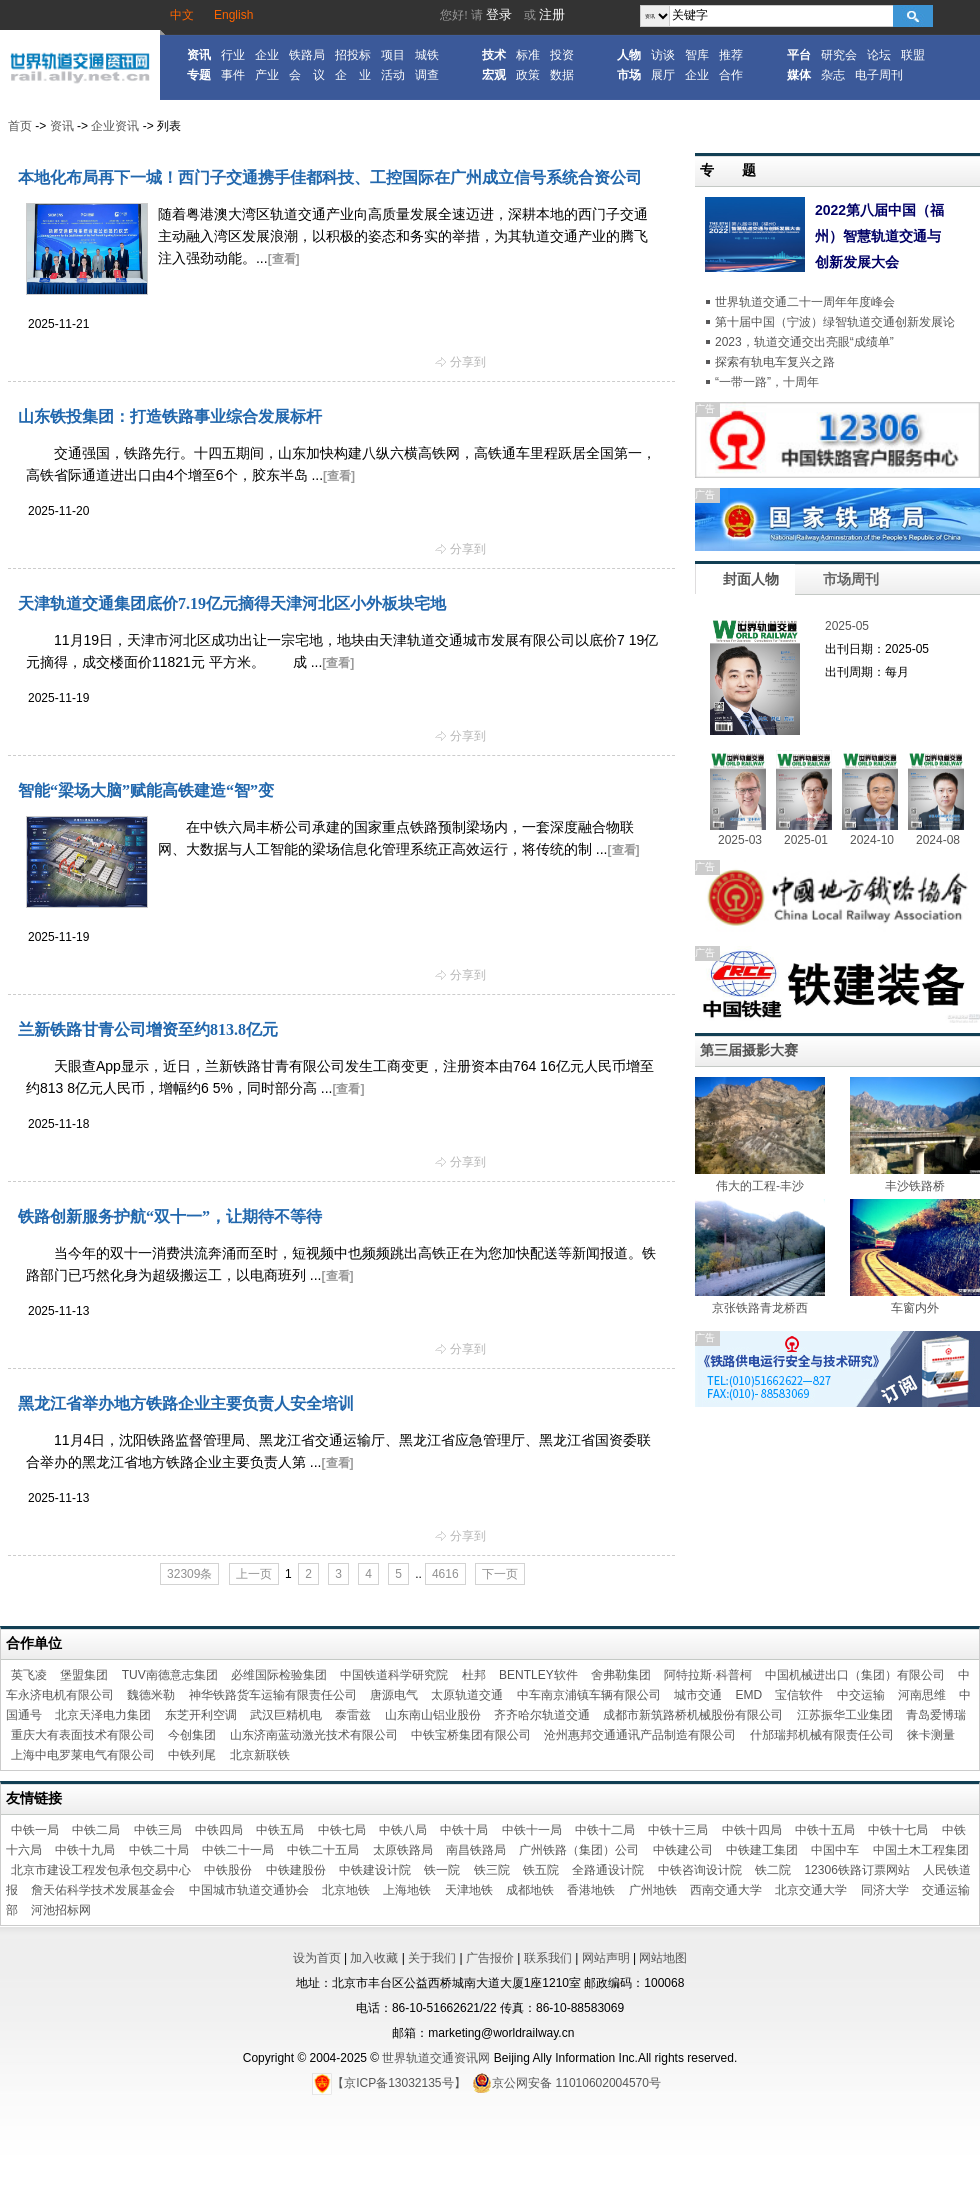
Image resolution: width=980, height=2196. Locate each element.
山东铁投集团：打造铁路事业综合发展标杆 (170, 416)
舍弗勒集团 (621, 1675)
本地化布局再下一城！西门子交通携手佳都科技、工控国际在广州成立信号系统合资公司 (330, 177)
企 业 (353, 75)
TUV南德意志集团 (170, 1675)
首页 (20, 126)
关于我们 (432, 1958)
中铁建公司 (683, 1850)
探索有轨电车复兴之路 (775, 362)
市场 (629, 75)
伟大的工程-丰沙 (760, 1186)
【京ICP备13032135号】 (388, 2083)
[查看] (284, 259)
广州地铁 (653, 1890)
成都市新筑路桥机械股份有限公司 (693, 1715)
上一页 (254, 1574)
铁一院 (442, 1870)
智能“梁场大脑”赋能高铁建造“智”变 (146, 790)
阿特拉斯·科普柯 (707, 1675)
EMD (748, 1695)
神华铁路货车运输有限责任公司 (273, 1695)
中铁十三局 (678, 1830)
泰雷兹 (353, 1715)
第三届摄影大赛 (749, 1050)
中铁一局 (35, 1830)
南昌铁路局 (476, 1850)
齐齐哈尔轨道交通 (542, 1715)
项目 (393, 55)
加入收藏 (374, 1958)
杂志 (833, 75)
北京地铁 (346, 1890)
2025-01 (806, 840)
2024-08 (938, 840)
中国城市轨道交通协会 (249, 1890)
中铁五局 (280, 1830)
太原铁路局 (403, 1850)
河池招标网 (61, 1910)
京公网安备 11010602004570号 (566, 2083)
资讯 (199, 55)
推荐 (731, 55)
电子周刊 (879, 75)
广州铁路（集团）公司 (579, 1850)
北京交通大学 (811, 1890)
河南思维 (922, 1695)
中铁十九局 (85, 1850)
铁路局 (307, 55)
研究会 (839, 55)
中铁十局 (464, 1830)
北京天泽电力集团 (103, 1715)
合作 (731, 75)
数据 (562, 75)
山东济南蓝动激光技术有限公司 (314, 1735)
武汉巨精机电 (286, 1715)
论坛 (879, 55)
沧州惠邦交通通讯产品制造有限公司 (640, 1735)
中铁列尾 (192, 1755)
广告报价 (490, 1958)
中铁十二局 (605, 1830)
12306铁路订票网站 (856, 1870)
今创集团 (192, 1735)
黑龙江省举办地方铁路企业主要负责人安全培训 (186, 1403)
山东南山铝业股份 (433, 1715)
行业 (233, 55)
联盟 (913, 55)
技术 (494, 55)
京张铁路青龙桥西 (760, 1308)
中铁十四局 (752, 1830)
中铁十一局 (532, 1830)
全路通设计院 (608, 1870)
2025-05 (847, 626)
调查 (427, 75)
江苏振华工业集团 (845, 1715)
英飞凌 (29, 1675)
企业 (267, 55)
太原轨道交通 (467, 1695)
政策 (528, 75)
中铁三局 (158, 1830)
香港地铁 (591, 1890)
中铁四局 (219, 1830)
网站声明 (606, 1958)
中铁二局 (96, 1830)
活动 (393, 75)
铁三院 (492, 1870)
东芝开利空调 (201, 1715)
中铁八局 (403, 1830)
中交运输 (861, 1695)
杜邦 (474, 1675)
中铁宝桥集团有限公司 (471, 1735)
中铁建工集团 (762, 1850)
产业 (267, 75)
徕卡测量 (931, 1735)
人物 (629, 55)
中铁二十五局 (323, 1850)
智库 (697, 55)
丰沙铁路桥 (915, 1186)
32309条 (189, 1574)
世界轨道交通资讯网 (436, 2058)
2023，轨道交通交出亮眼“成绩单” (804, 342)
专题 (199, 75)
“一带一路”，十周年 (767, 382)
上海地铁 (407, 1890)
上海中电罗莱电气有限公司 (83, 1755)
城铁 (427, 55)
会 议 (307, 75)
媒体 (799, 75)
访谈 (663, 55)
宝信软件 (799, 1695)
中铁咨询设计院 (700, 1870)
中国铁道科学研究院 (394, 1675)
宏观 (494, 75)
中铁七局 (342, 1830)
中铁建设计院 (375, 1870)
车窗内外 (915, 1308)
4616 (445, 1574)
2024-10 (872, 840)
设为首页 (317, 1958)
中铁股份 (228, 1870)
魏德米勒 (151, 1695)
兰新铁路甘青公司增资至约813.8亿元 (148, 1029)
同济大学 (885, 1890)
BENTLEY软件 (538, 1675)
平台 (799, 55)
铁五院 (541, 1870)
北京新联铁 (260, 1755)
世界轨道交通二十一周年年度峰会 (805, 302)
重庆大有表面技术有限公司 (83, 1735)
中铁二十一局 (238, 1850)
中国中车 (835, 1850)
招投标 (353, 55)
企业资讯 (115, 126)
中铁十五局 (825, 1830)
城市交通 (698, 1695)
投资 (562, 55)
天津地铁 (469, 1890)
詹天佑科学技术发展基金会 (103, 1890)
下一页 (500, 1574)
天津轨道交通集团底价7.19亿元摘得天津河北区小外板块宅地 (232, 603)
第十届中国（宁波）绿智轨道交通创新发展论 (835, 322)
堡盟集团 (84, 1675)
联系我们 (548, 1958)
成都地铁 (530, 1890)
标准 (528, 55)
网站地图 (663, 1958)
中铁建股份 (296, 1870)
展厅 (663, 75)
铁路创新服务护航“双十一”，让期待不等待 (170, 1216)
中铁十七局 (898, 1830)
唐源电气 (394, 1695)
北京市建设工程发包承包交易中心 (101, 1870)
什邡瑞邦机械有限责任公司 (822, 1735)
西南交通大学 (726, 1890)
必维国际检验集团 (279, 1675)
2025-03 (740, 840)
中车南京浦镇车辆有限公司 (589, 1695)
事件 (233, 75)
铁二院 (773, 1870)
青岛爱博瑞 (936, 1715)
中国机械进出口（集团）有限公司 (855, 1675)
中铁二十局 (159, 1850)
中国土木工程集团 (921, 1850)
